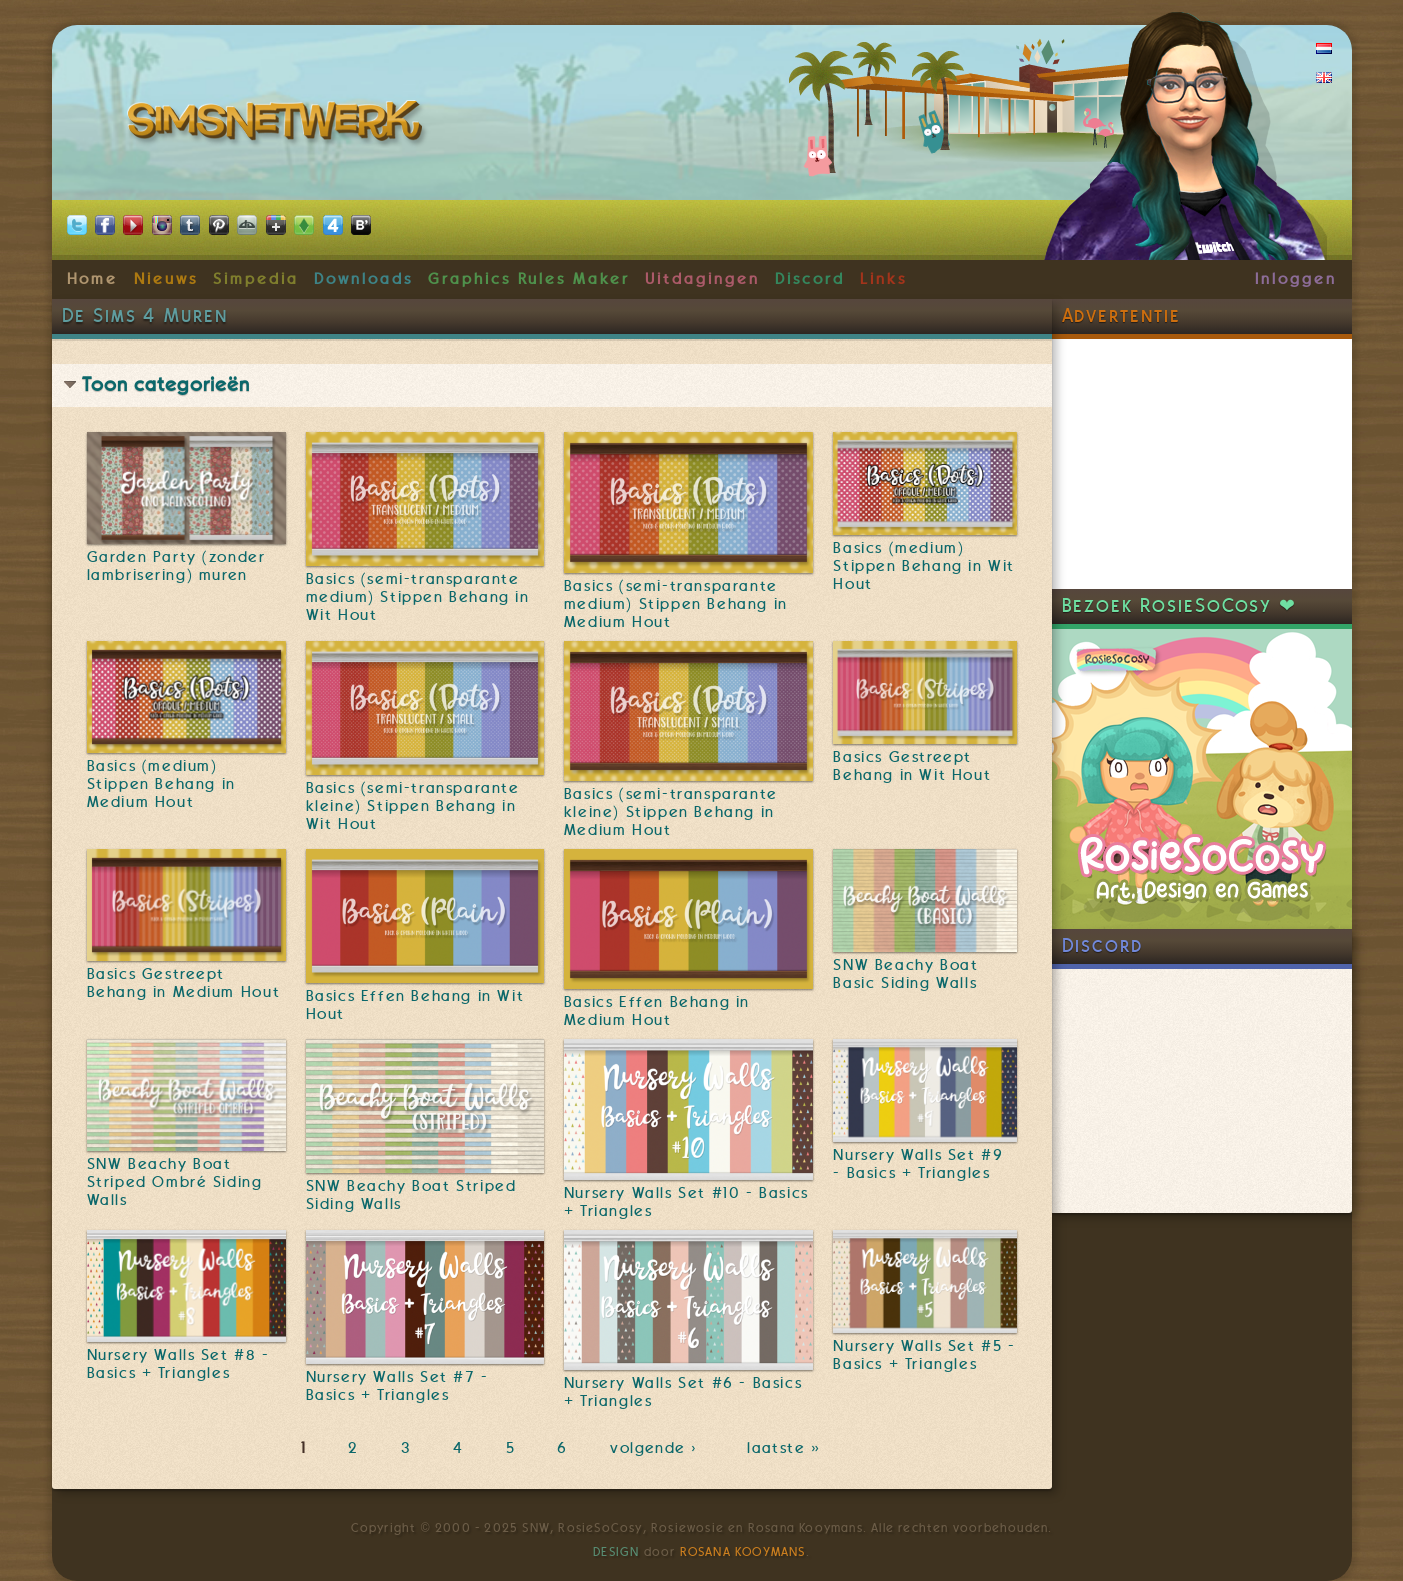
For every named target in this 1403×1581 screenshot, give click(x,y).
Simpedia (255, 279)
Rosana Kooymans (743, 1552)
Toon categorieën (166, 384)
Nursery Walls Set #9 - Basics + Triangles (918, 1164)
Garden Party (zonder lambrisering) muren (176, 566)
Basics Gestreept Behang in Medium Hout (184, 983)
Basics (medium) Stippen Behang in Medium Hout (161, 784)
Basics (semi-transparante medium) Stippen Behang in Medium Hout (676, 604)
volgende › (657, 1449)
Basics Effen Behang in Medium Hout (657, 1011)
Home (93, 279)
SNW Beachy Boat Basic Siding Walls (905, 974)
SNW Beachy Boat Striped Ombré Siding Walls (175, 1182)
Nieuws (166, 279)
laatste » (785, 1449)
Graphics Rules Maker (529, 279)
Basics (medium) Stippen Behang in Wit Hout (924, 566)
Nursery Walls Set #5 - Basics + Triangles (924, 1355)
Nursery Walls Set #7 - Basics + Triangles (397, 1386)
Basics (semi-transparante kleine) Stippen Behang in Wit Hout (413, 806)
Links (883, 279)
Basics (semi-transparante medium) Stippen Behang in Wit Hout (418, 597)
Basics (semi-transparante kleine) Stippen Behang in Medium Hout (671, 812)
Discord (810, 279)
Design (616, 1552)
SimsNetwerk (278, 125)
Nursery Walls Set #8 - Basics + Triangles (178, 1364)
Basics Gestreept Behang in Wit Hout (912, 766)
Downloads (363, 279)
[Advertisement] (1202, 464)
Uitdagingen (702, 279)
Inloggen (1295, 279)
